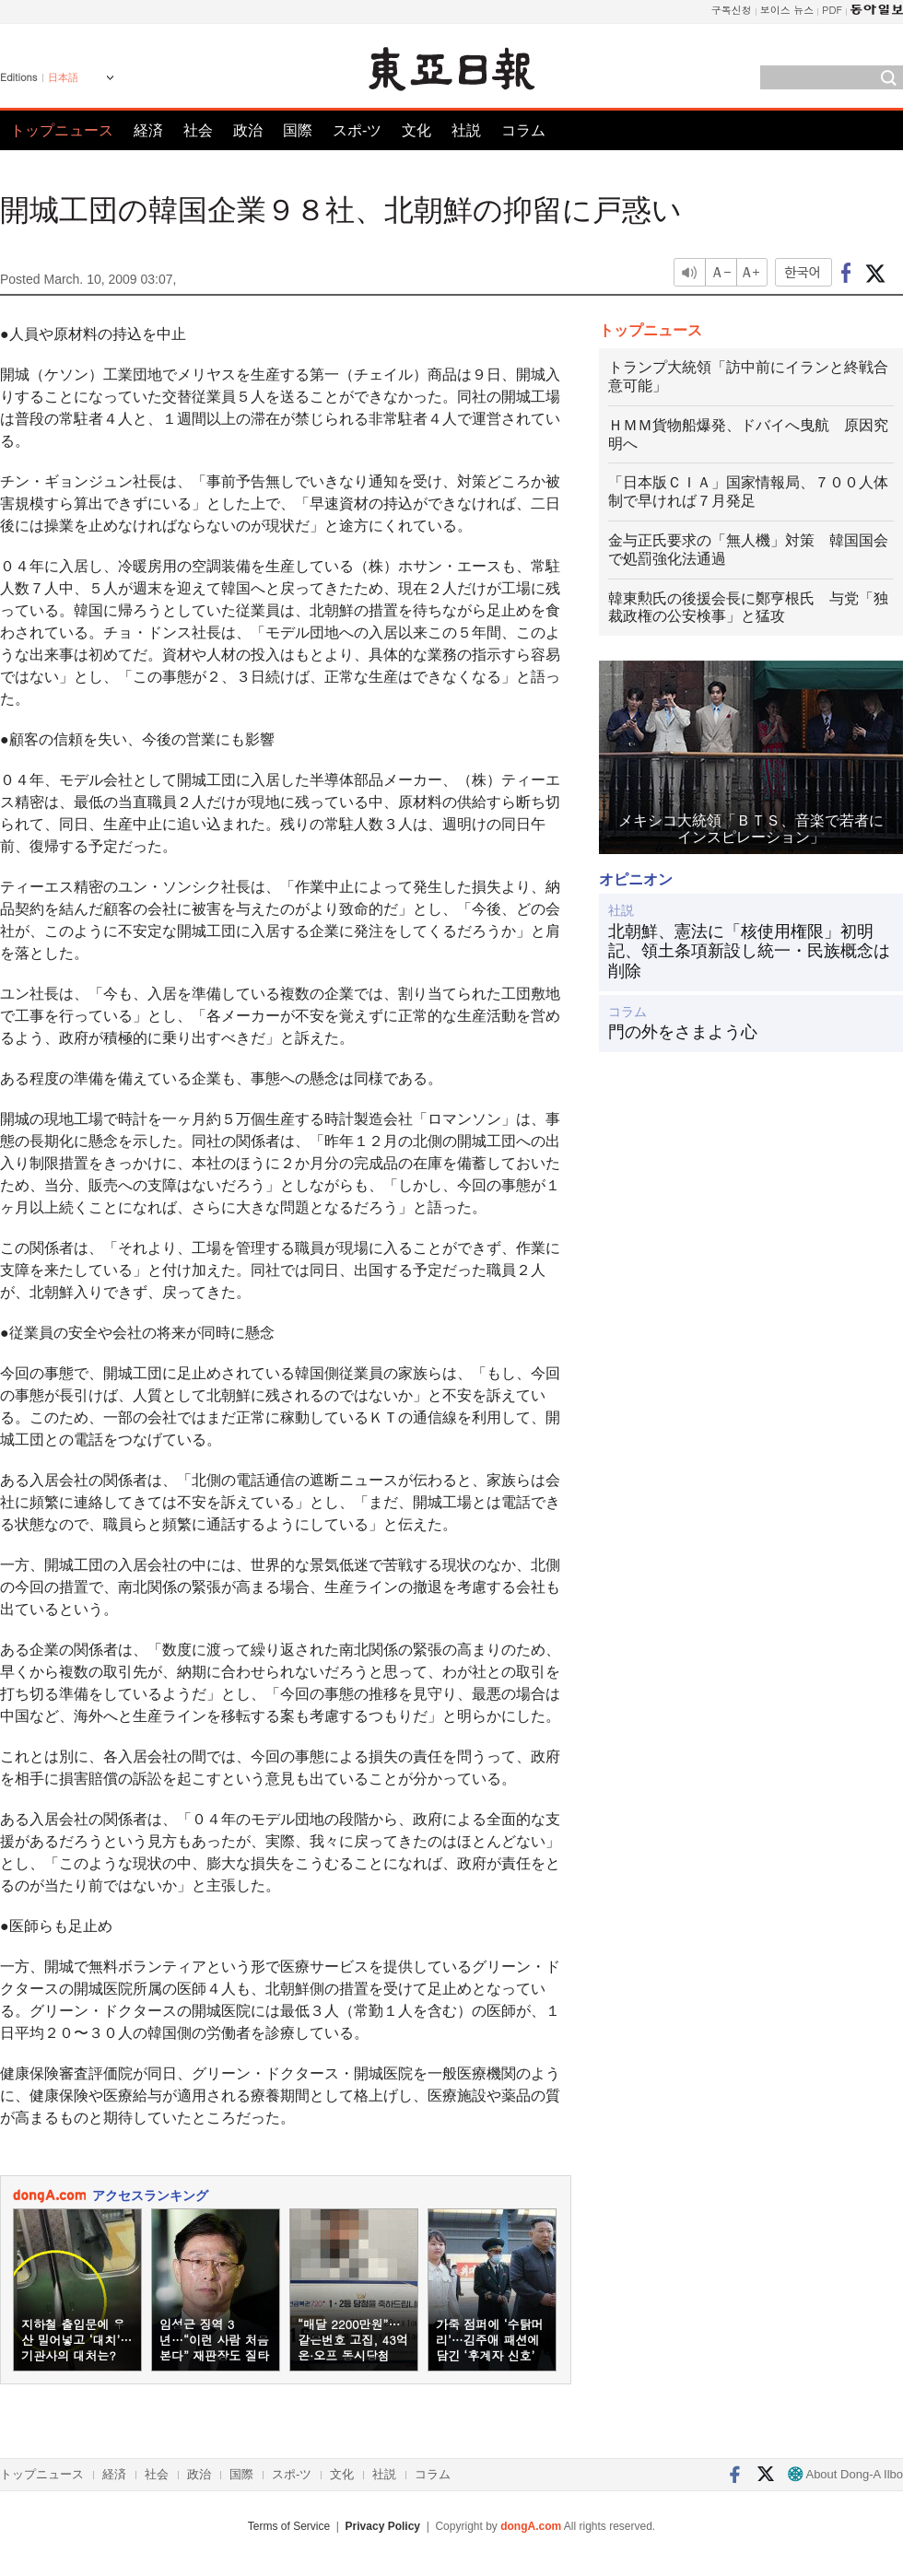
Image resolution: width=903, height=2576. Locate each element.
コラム (523, 130)
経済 (148, 130)
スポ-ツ (357, 130)
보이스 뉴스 (787, 10)
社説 (466, 130)
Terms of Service (289, 2526)
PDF (832, 10)
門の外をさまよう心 (682, 1032)
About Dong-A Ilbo (845, 2474)
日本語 (63, 77)
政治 (248, 130)
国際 (297, 130)
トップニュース (61, 130)
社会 (198, 130)
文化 (416, 130)
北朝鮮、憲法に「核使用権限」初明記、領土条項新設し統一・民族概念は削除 (749, 951)
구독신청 (731, 10)
